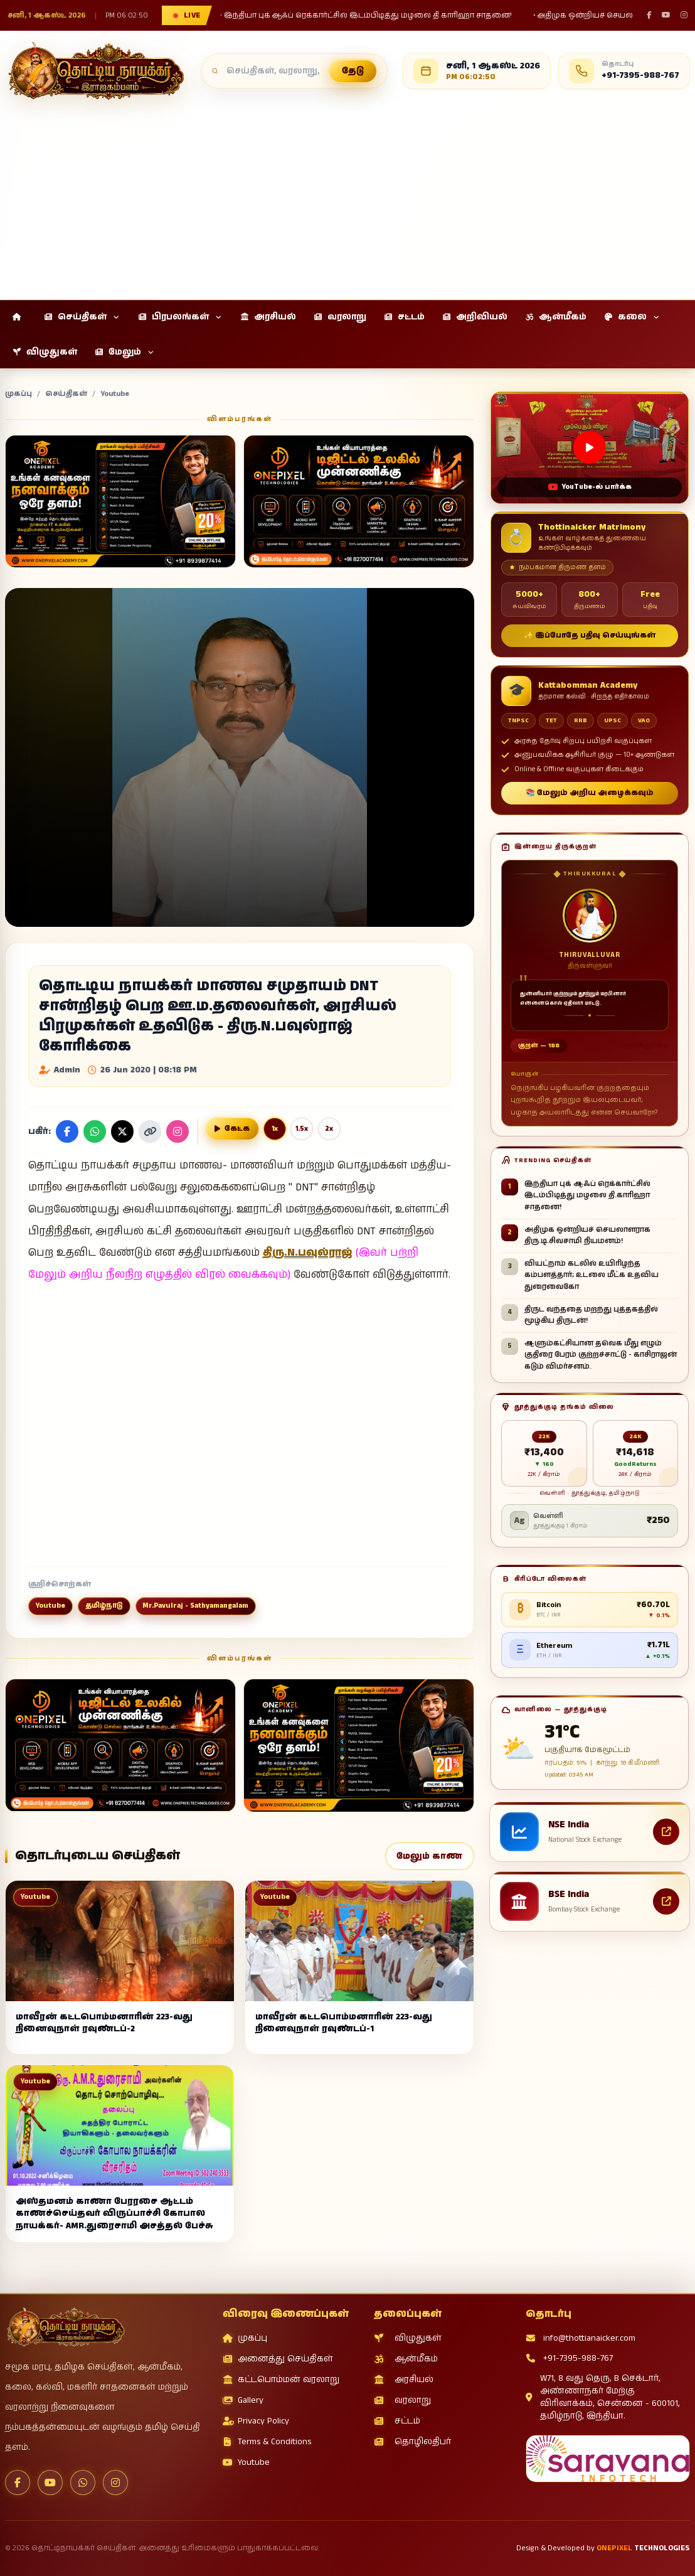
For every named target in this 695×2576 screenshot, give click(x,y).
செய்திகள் (66, 394)
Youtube (114, 394)
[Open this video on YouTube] (590, 448)
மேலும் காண (429, 1856)
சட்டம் (397, 2421)
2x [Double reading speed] (329, 1129)
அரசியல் (403, 2379)
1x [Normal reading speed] (275, 1129)
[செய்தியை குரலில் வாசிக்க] (232, 1129)
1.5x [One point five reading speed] (301, 1129)
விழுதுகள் (408, 2338)
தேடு (353, 71)
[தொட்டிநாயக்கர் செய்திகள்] (95, 71)
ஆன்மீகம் (406, 2359)
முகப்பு (18, 394)
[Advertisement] (347, 195)
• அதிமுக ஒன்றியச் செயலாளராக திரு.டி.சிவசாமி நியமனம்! (411, 16)
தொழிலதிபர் (412, 2441)
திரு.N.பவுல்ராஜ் (308, 1252)
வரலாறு (402, 2400)
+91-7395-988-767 (569, 2358)
